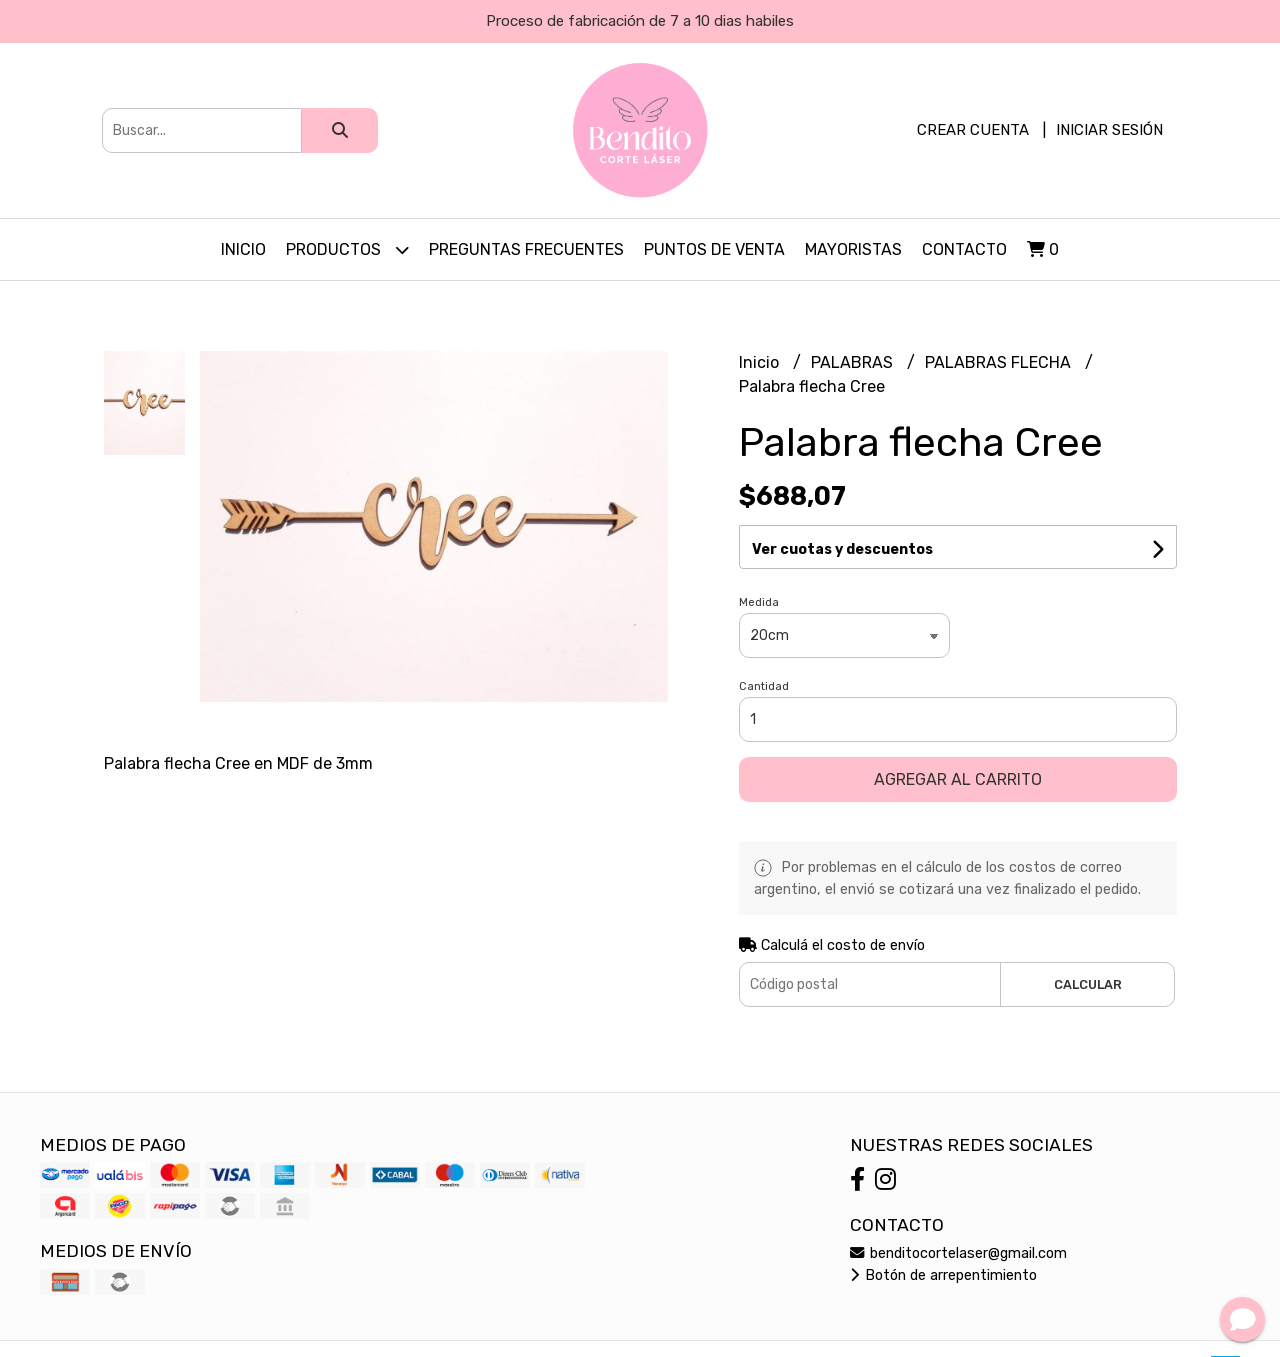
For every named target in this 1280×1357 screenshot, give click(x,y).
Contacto (964, 249)
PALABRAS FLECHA (1000, 362)
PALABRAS (854, 362)
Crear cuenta (973, 130)
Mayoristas (853, 249)
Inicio (243, 249)
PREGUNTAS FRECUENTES (526, 249)
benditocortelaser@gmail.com (958, 1253)
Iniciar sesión (1109, 130)
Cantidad (764, 686)
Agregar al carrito (958, 779)
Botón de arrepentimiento (943, 1275)
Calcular (1088, 984)
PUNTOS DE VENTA (714, 249)
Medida (759, 602)
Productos (347, 249)
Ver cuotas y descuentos (842, 549)
